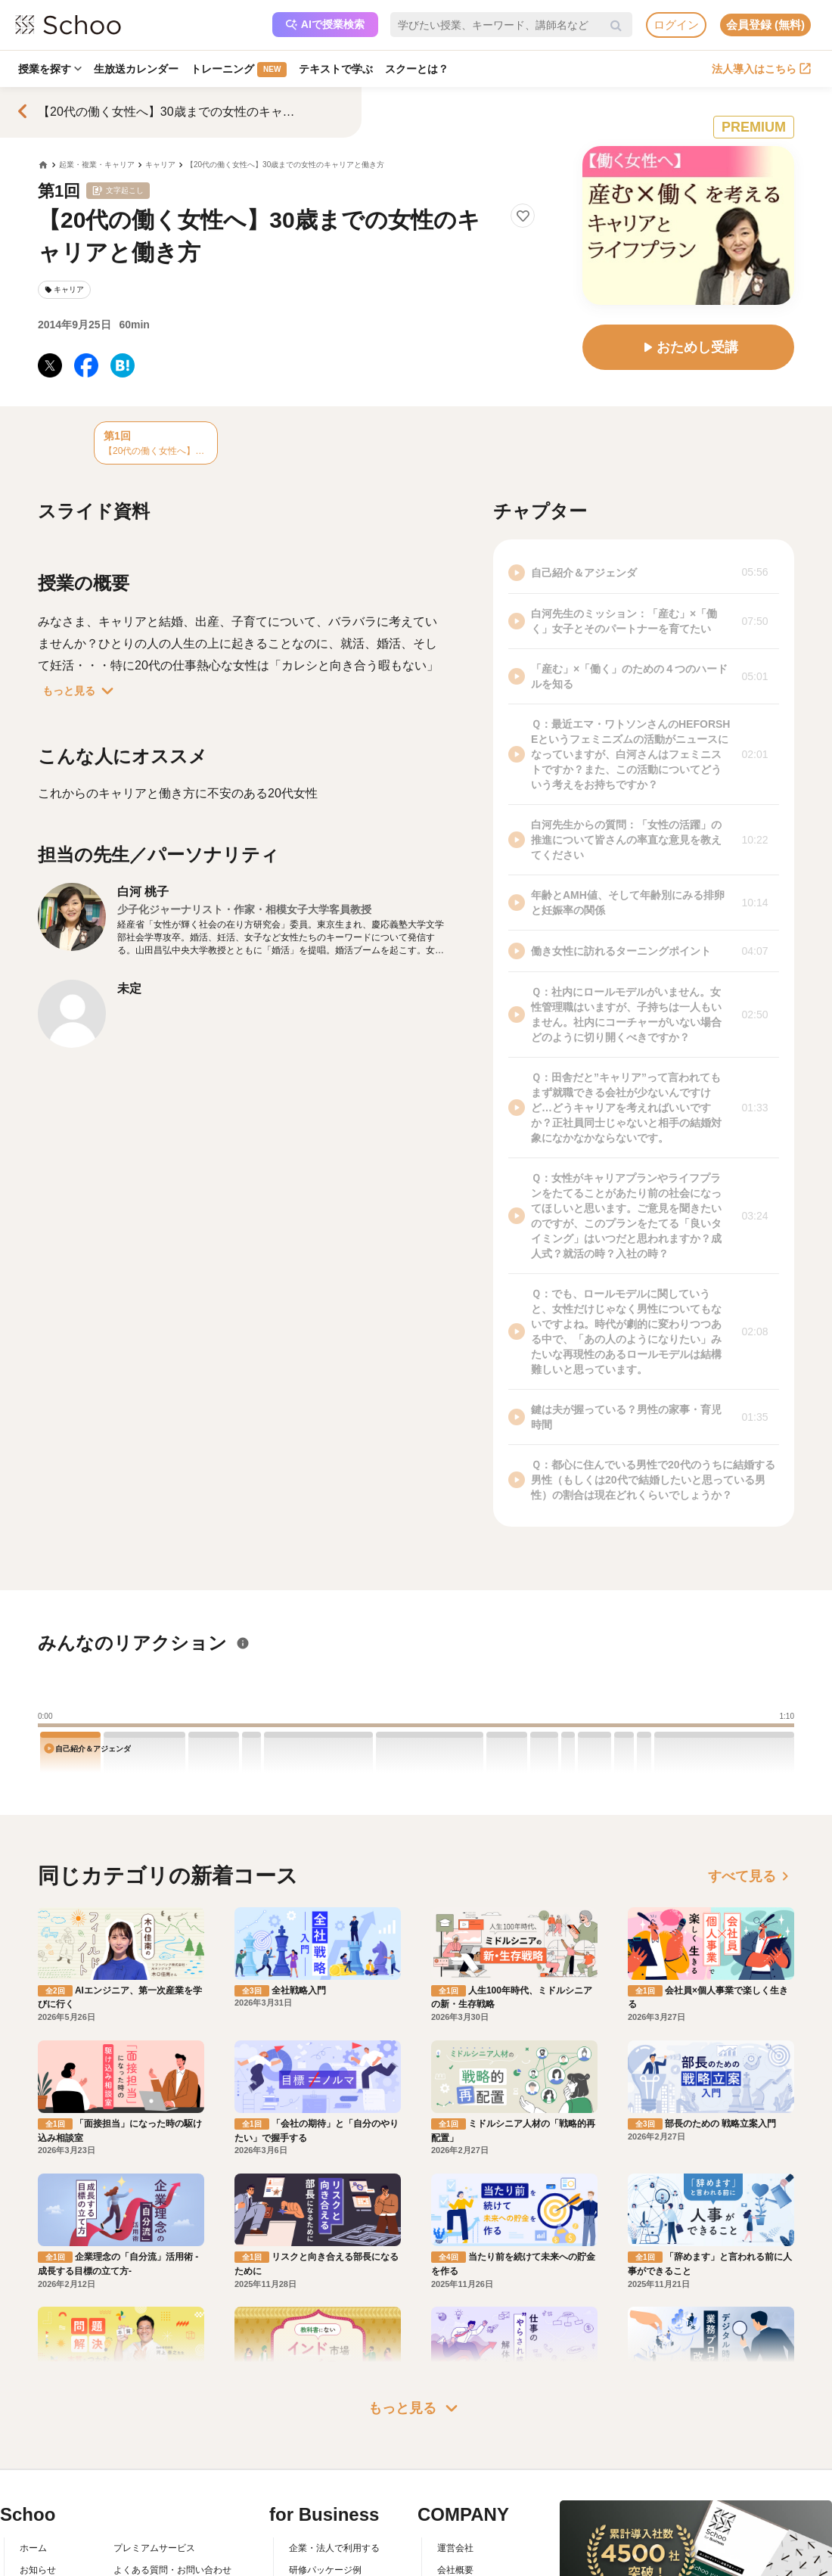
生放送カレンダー (136, 69)
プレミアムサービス (154, 2548)
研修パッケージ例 (325, 2570)
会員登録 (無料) (765, 24)
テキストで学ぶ (336, 69)
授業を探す (50, 69)
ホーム (33, 2548)
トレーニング (239, 69)
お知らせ (38, 2570)
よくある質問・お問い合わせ (172, 2570)
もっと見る (81, 691)
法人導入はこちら (761, 69)
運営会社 (455, 2548)
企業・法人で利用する (334, 2548)
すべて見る (751, 1876)
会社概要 (455, 2570)
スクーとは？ (417, 69)
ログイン (676, 24)
